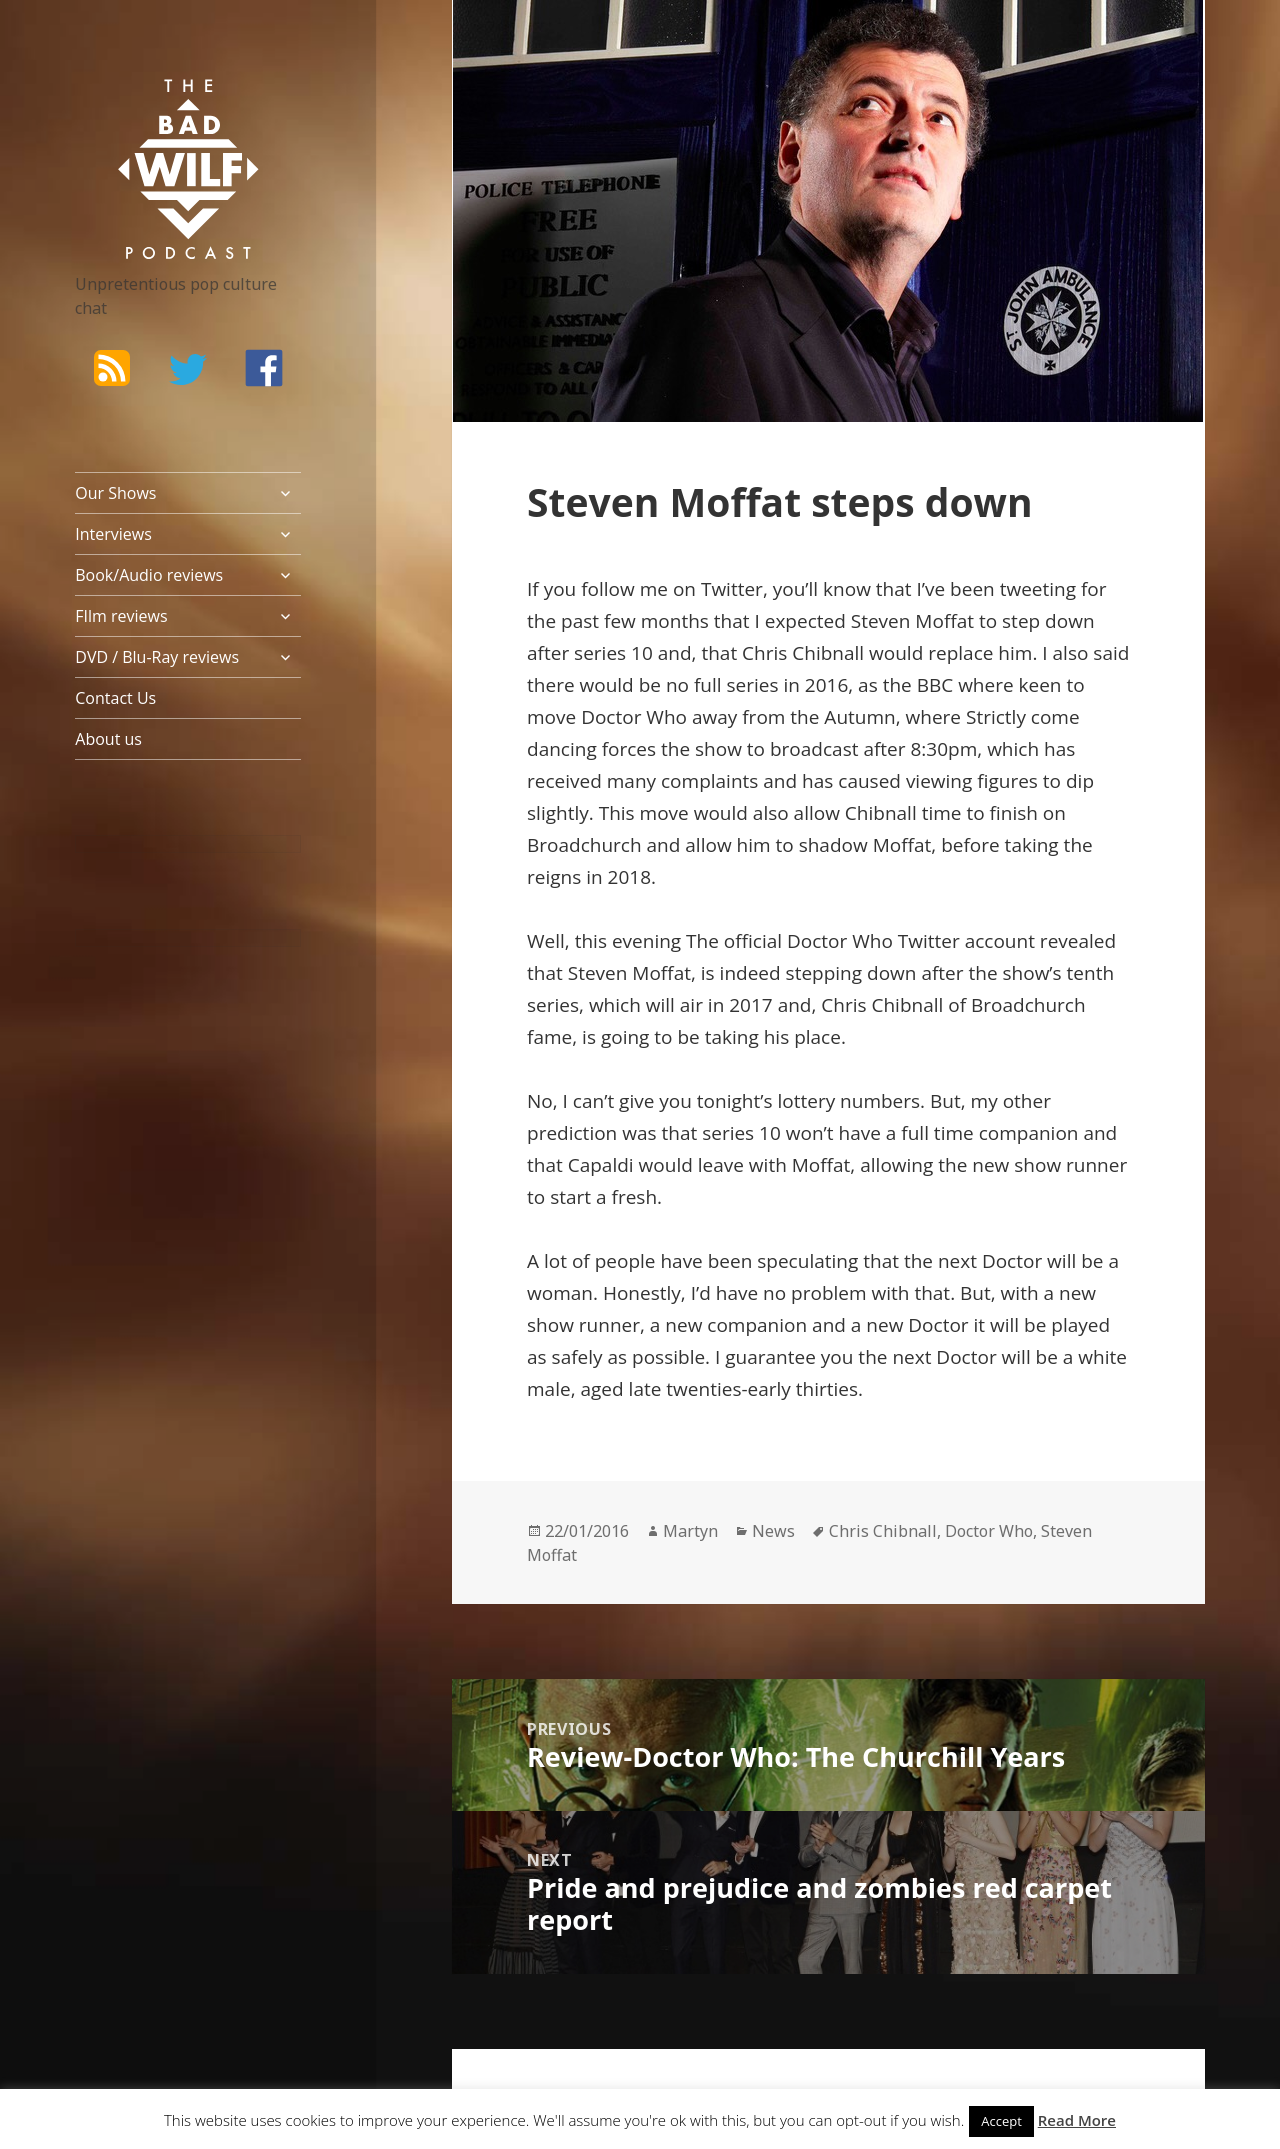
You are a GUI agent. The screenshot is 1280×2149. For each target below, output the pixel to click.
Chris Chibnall (883, 1531)
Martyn (690, 1531)
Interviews (113, 534)
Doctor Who (989, 1531)
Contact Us (115, 698)
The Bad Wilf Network (160, 108)
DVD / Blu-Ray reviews (157, 657)
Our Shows (115, 493)
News (773, 1531)
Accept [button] (1001, 2121)
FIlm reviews (121, 616)
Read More (1077, 2120)
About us (108, 739)
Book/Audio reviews (149, 575)
